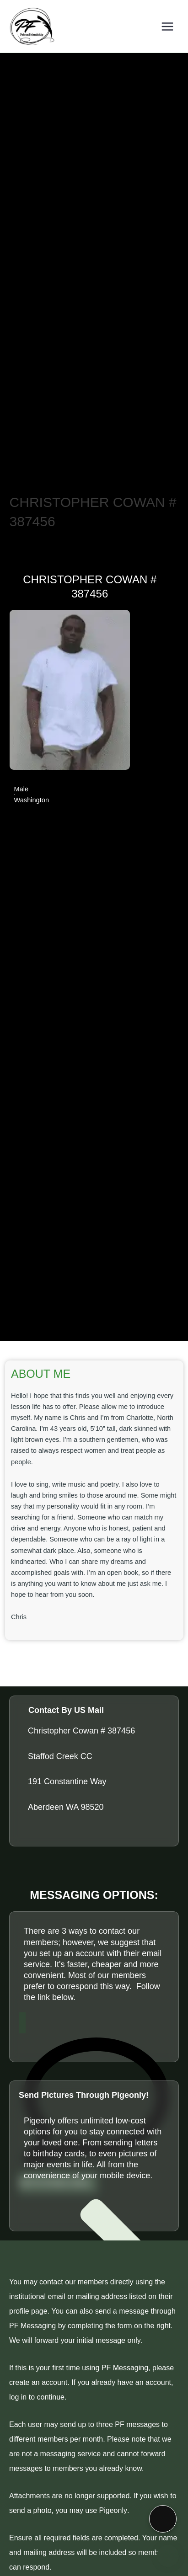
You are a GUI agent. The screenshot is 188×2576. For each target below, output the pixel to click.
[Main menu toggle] (167, 26)
